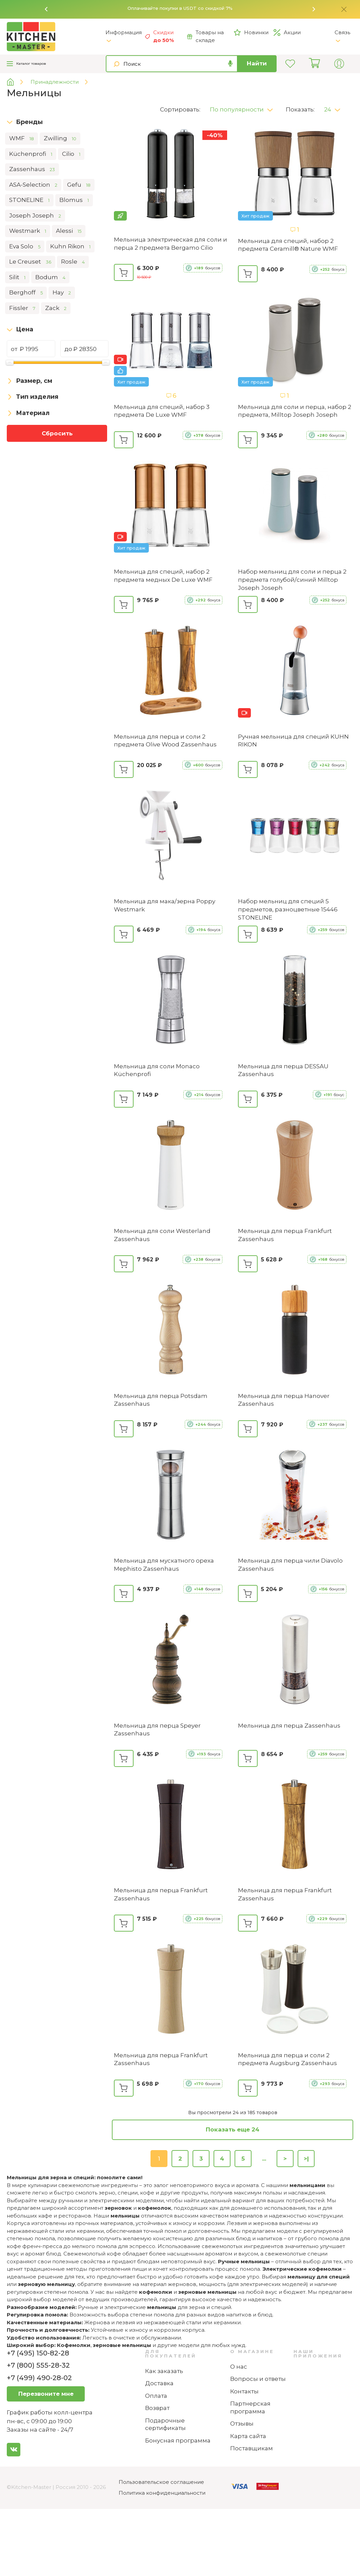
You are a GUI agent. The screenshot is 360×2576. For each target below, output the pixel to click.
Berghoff (26, 293)
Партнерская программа (250, 2407)
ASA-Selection (33, 185)
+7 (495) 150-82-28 (38, 2353)
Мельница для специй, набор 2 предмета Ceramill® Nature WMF (288, 245)
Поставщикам (251, 2448)
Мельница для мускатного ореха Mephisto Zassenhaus (164, 1564)
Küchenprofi (30, 154)
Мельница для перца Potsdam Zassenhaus (160, 1400)
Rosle (73, 262)
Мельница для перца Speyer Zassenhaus (157, 1729)
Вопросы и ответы (258, 2378)
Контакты (244, 2391)
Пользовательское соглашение (161, 2482)
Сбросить (57, 433)
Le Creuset (30, 262)
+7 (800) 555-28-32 (38, 2365)
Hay (62, 293)
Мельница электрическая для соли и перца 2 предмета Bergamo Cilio (170, 243)
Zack (55, 308)
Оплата (156, 2395)
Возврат (157, 2408)
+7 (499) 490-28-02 (39, 2378)
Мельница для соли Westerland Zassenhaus (162, 1235)
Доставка (159, 2383)
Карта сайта (248, 2436)
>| (306, 2158)
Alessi (68, 231)
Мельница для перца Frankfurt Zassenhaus (285, 1235)
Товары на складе (205, 36)
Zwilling (60, 139)
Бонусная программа (178, 2440)
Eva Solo (24, 247)
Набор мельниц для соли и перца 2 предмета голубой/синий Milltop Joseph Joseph (292, 579)
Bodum (50, 277)
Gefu (79, 185)
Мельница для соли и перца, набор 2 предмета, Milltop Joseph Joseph (294, 411)
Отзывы (242, 2423)
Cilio (71, 154)
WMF (21, 139)
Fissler (22, 308)
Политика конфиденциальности (162, 2493)
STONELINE (29, 200)
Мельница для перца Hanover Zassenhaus (283, 1400)
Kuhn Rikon (70, 247)
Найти (257, 63)
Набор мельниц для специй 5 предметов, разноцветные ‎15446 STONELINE (288, 909)
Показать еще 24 (232, 2129)
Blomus (74, 200)
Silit (17, 277)
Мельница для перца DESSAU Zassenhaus (283, 1070)
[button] (46, 9)
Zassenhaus (32, 169)
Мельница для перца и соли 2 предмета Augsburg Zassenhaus (287, 2059)
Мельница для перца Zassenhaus (289, 1725)
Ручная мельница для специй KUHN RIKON (293, 740)
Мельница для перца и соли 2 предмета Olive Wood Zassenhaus (165, 740)
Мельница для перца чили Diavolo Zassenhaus (290, 1564)
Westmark (27, 231)
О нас (238, 2366)
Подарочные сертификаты (165, 2424)
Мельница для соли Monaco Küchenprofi (157, 1070)
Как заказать (164, 2371)
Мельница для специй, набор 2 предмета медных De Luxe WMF (163, 575)
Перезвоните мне (46, 2393)
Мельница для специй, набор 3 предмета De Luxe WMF (161, 411)
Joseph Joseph (35, 216)
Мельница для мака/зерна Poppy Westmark (164, 905)
